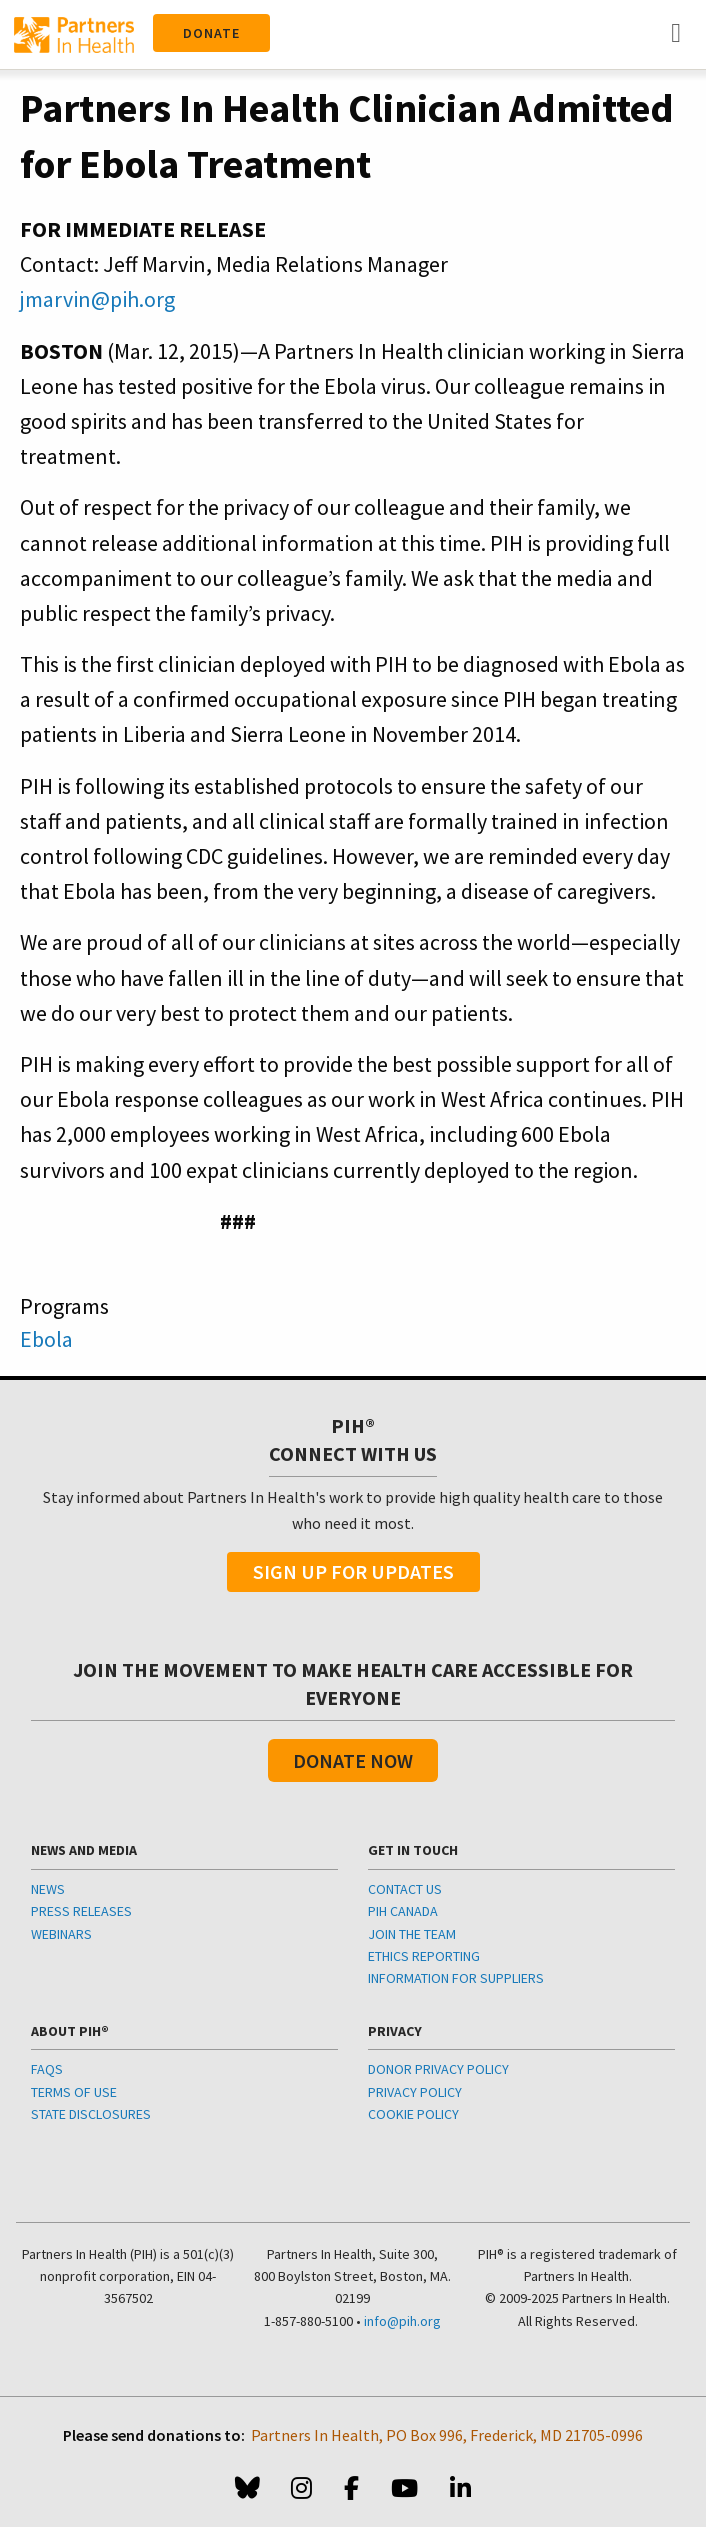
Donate (211, 33)
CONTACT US (405, 1889)
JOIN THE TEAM (412, 1934)
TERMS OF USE (74, 2092)
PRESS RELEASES (81, 1911)
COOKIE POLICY (413, 2114)
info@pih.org (402, 2321)
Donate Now (353, 1760)
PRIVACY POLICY (415, 2092)
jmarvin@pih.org (97, 299)
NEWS (48, 1889)
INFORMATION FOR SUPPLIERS (456, 1978)
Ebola (46, 1339)
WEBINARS (61, 1934)
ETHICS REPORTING (424, 1956)
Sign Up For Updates (353, 1571)
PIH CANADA (403, 1911)
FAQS (47, 2069)
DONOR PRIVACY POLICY (438, 2069)
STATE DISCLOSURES (91, 2114)
